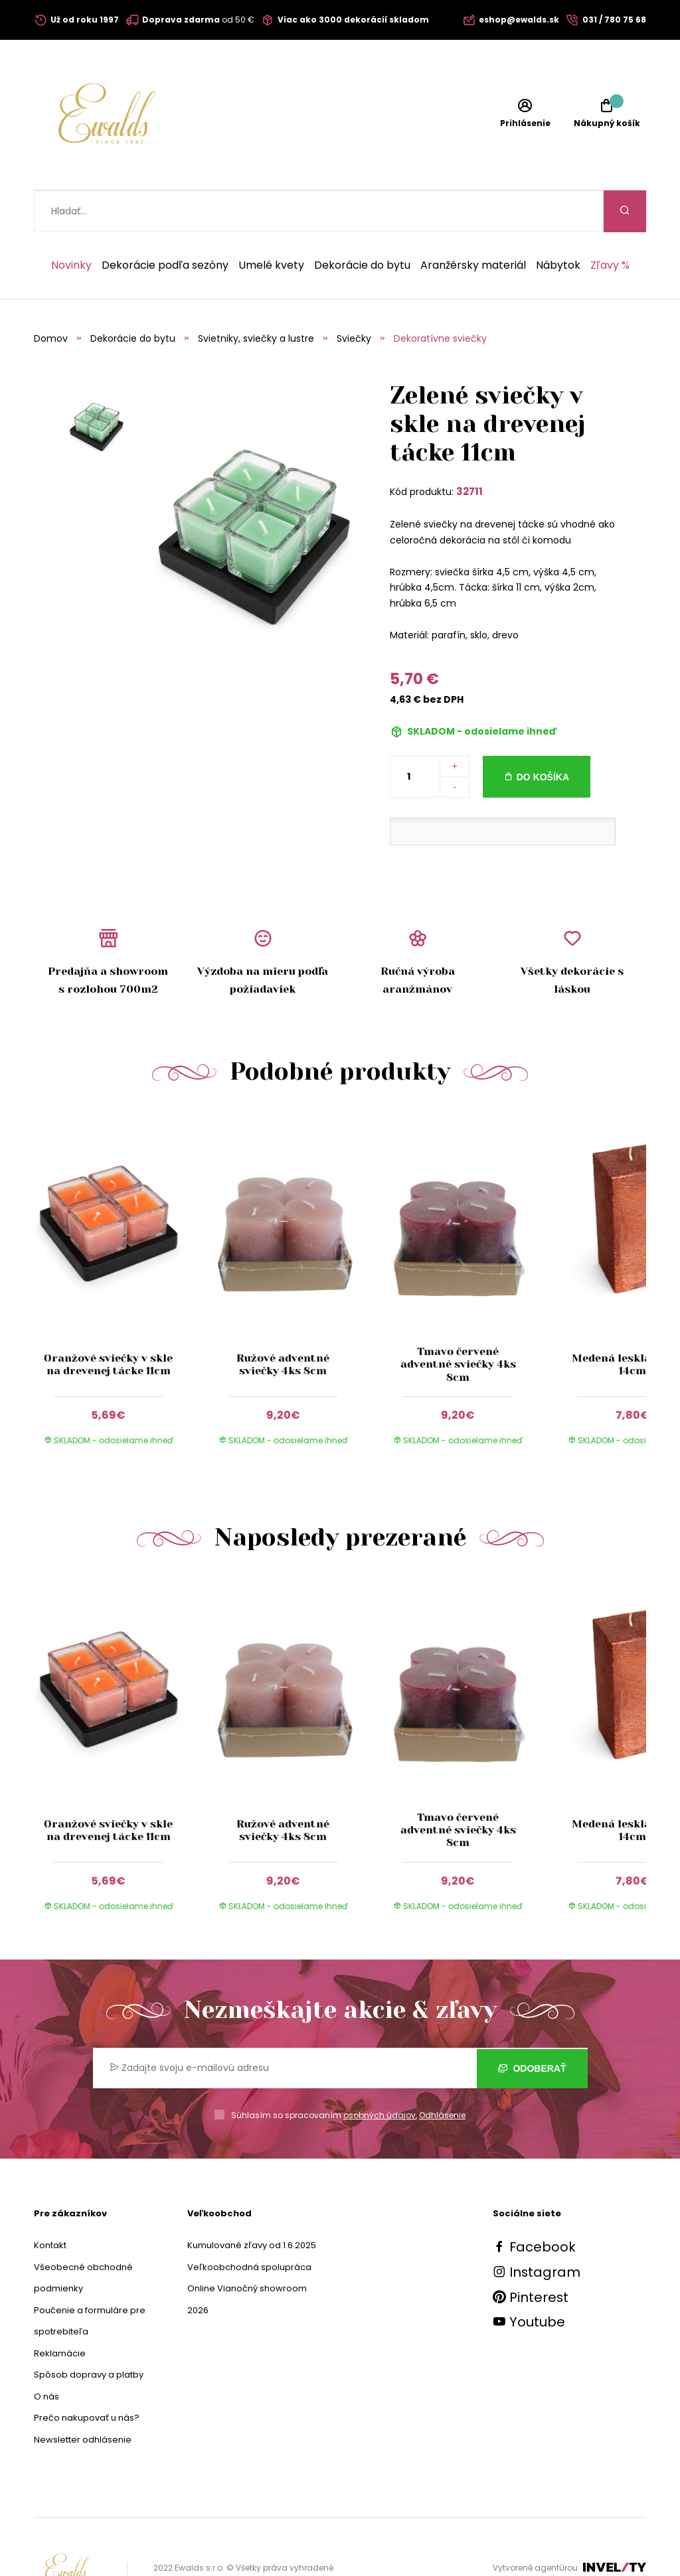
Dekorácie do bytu (362, 223)
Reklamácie (60, 2311)
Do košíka (543, 735)
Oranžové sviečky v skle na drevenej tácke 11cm (108, 1322)
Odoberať (532, 2026)
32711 (469, 450)
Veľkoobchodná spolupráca (249, 2225)
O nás (46, 2354)
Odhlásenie (442, 2073)
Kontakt (50, 2203)
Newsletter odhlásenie (82, 2398)
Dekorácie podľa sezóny (165, 223)
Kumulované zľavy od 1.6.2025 (251, 2203)
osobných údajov (379, 2073)
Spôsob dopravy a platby (88, 2332)
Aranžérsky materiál (473, 223)
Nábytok (558, 223)
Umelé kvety (271, 223)
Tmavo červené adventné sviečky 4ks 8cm (457, 1322)
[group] (121, 1245)
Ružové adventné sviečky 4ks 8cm (282, 1322)
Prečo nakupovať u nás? (86, 2376)
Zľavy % (610, 223)
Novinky (71, 223)
